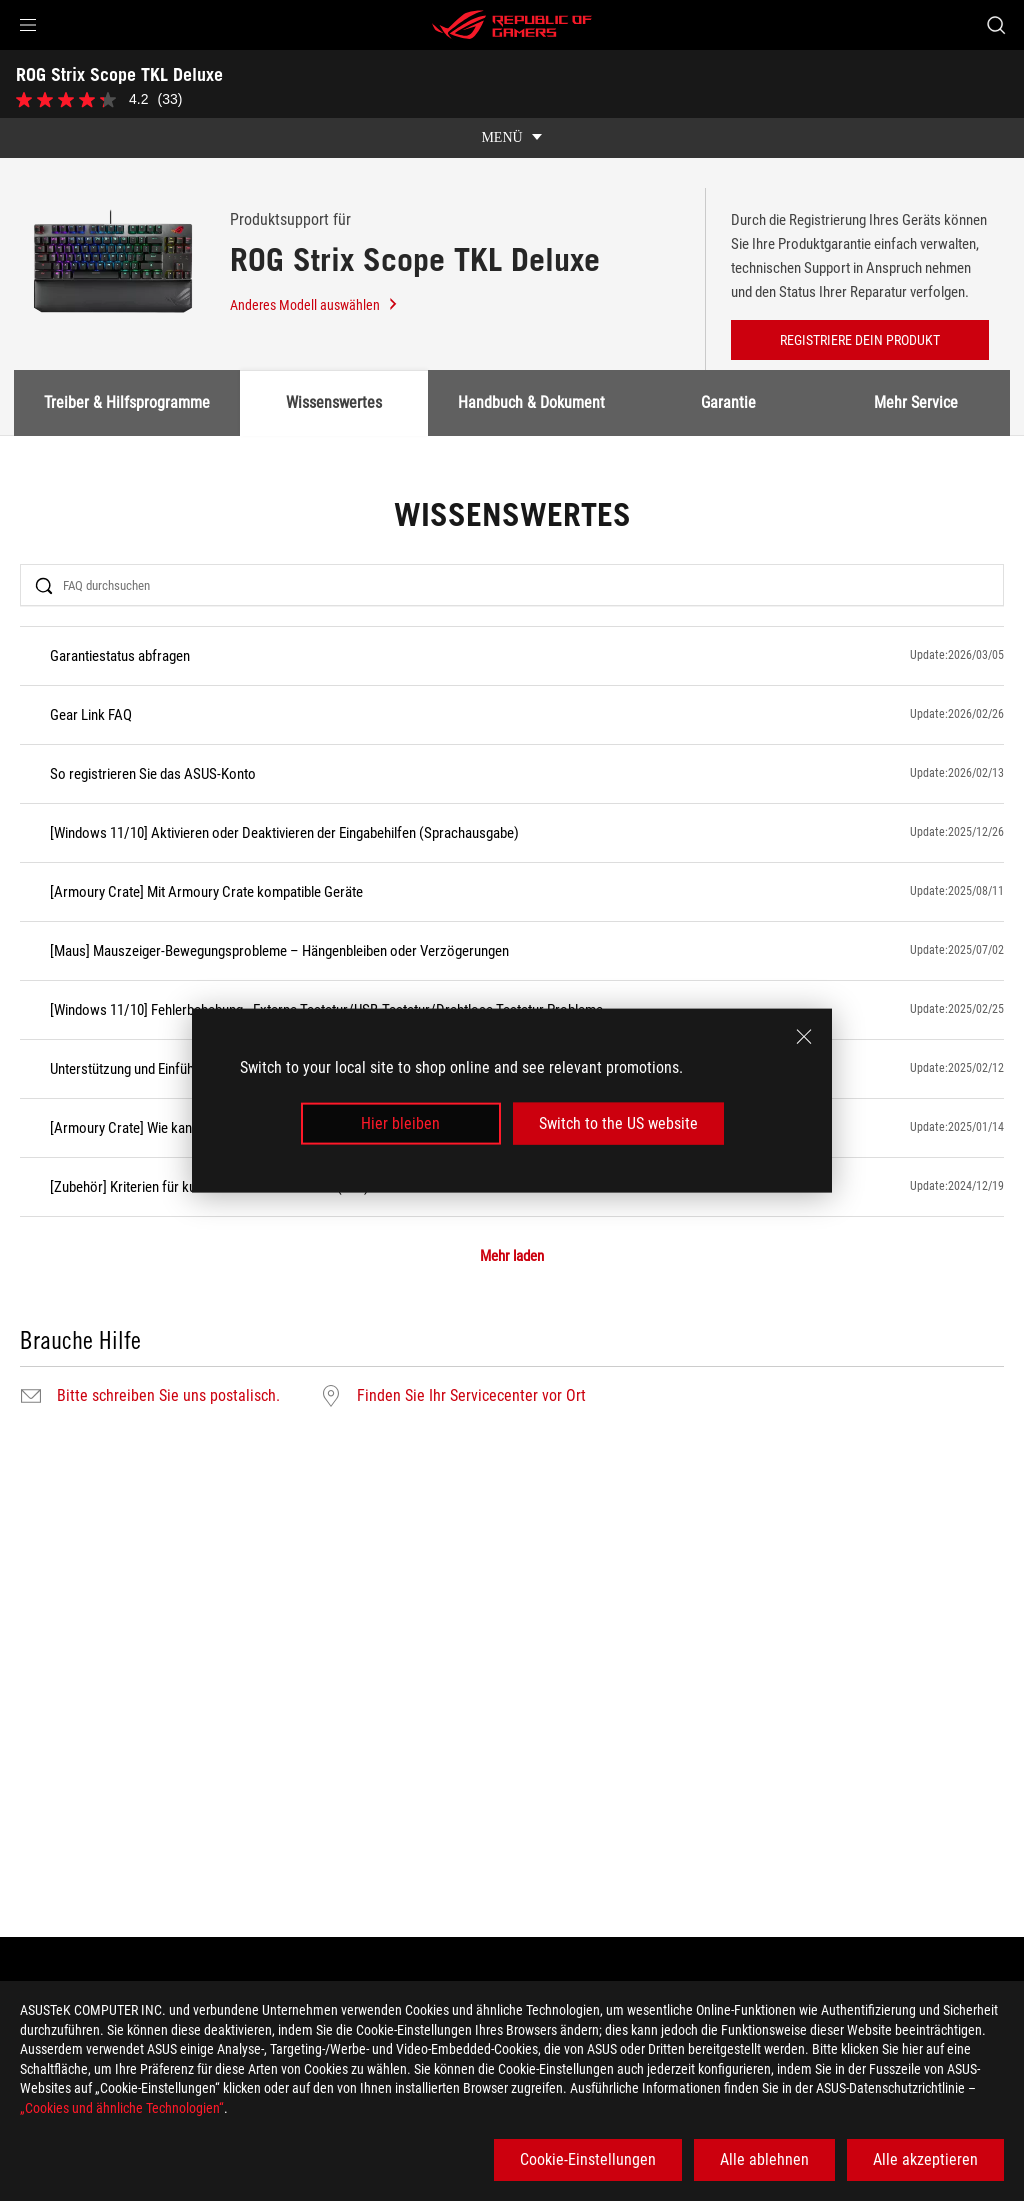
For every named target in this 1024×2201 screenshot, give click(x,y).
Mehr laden (512, 1256)
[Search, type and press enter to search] (996, 25)
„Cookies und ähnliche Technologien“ (122, 2108)
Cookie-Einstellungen (588, 2159)
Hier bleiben (400, 1123)
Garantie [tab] (728, 402)
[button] (28, 25)
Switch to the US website (618, 1123)
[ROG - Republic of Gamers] (512, 25)
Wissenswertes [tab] (334, 402)
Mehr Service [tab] (917, 402)
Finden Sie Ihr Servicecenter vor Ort (471, 1396)
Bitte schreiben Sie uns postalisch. (168, 1396)
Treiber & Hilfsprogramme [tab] (127, 402)
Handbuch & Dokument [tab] (531, 402)
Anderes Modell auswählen (314, 305)
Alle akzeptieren (925, 2159)
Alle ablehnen (764, 2159)
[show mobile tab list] (512, 138)
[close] (804, 1036)
